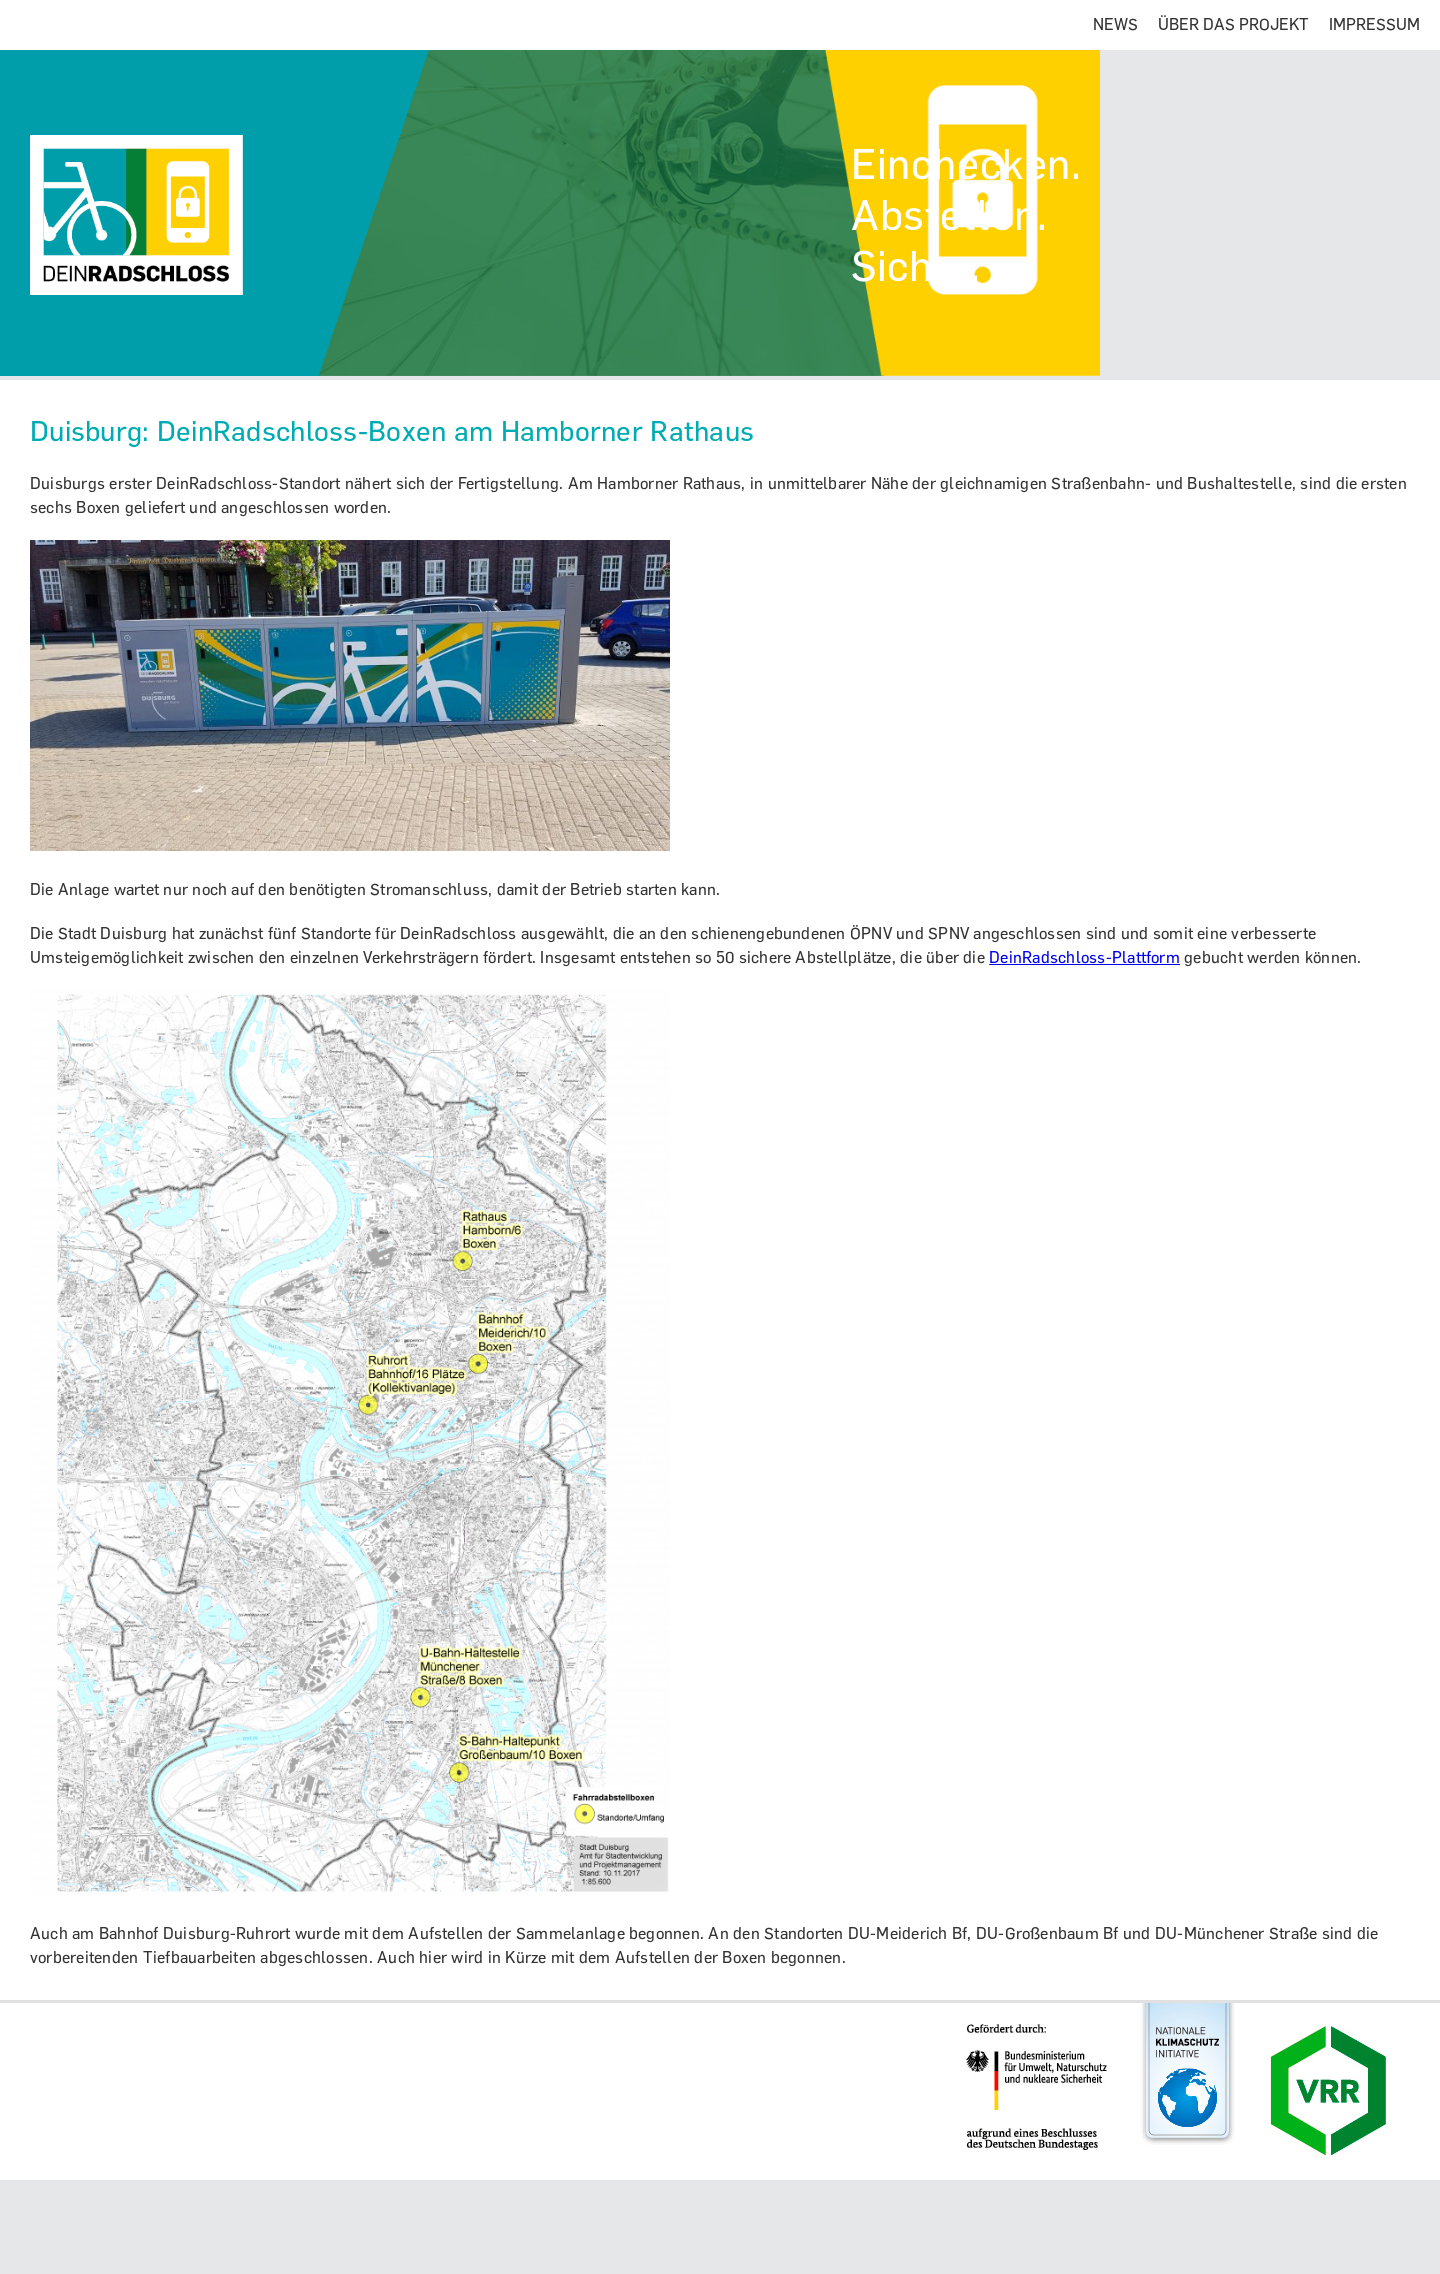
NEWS (1115, 24)
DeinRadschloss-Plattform (1084, 957)
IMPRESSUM (1374, 24)
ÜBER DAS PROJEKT (1233, 24)
